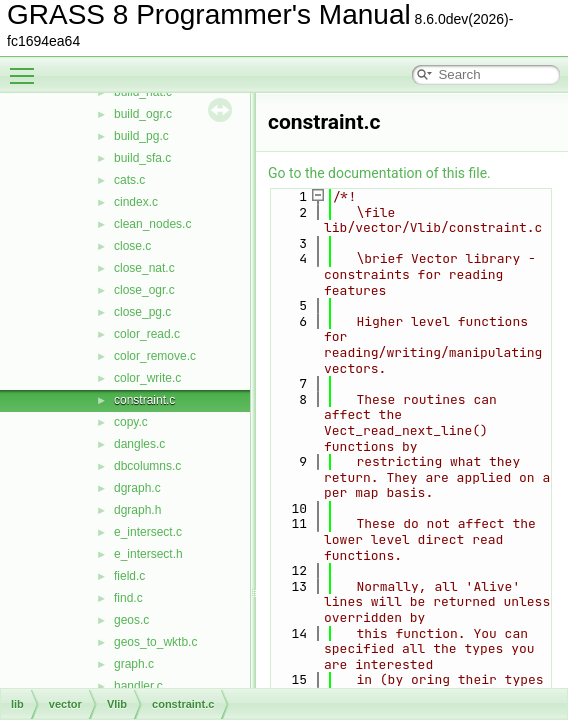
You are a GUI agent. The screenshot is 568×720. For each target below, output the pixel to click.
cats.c (129, 180)
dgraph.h (137, 510)
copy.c (131, 422)
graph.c (134, 664)
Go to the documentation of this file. (379, 173)
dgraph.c (137, 488)
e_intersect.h (148, 554)
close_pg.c (142, 312)
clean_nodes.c (152, 224)
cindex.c (136, 202)
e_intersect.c (148, 532)
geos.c (131, 620)
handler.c (138, 686)
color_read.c (147, 334)
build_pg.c (141, 136)
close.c (132, 246)
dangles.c (139, 444)
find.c (128, 598)
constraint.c (144, 400)
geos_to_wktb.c (155, 642)
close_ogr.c (144, 290)
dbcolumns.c (147, 466)
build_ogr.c (143, 114)
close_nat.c (144, 268)
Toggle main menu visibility (27, 67)
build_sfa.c (142, 158)
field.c (129, 576)
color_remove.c (155, 356)
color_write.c (147, 378)
